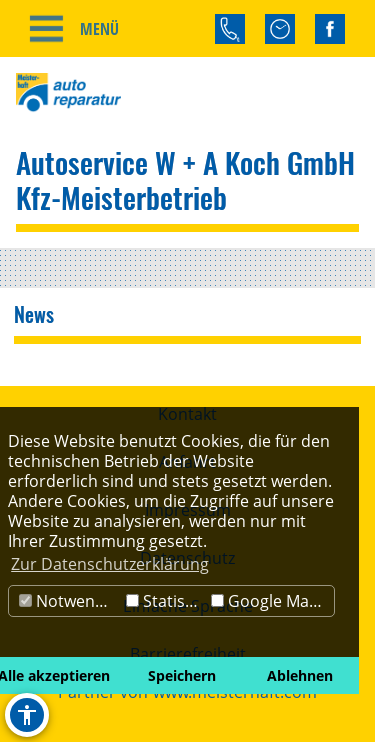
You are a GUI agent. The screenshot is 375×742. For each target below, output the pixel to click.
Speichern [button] (182, 675)
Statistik (164, 601)
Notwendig (68, 601)
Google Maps (269, 601)
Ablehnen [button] (300, 675)
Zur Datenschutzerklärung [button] (110, 564)
